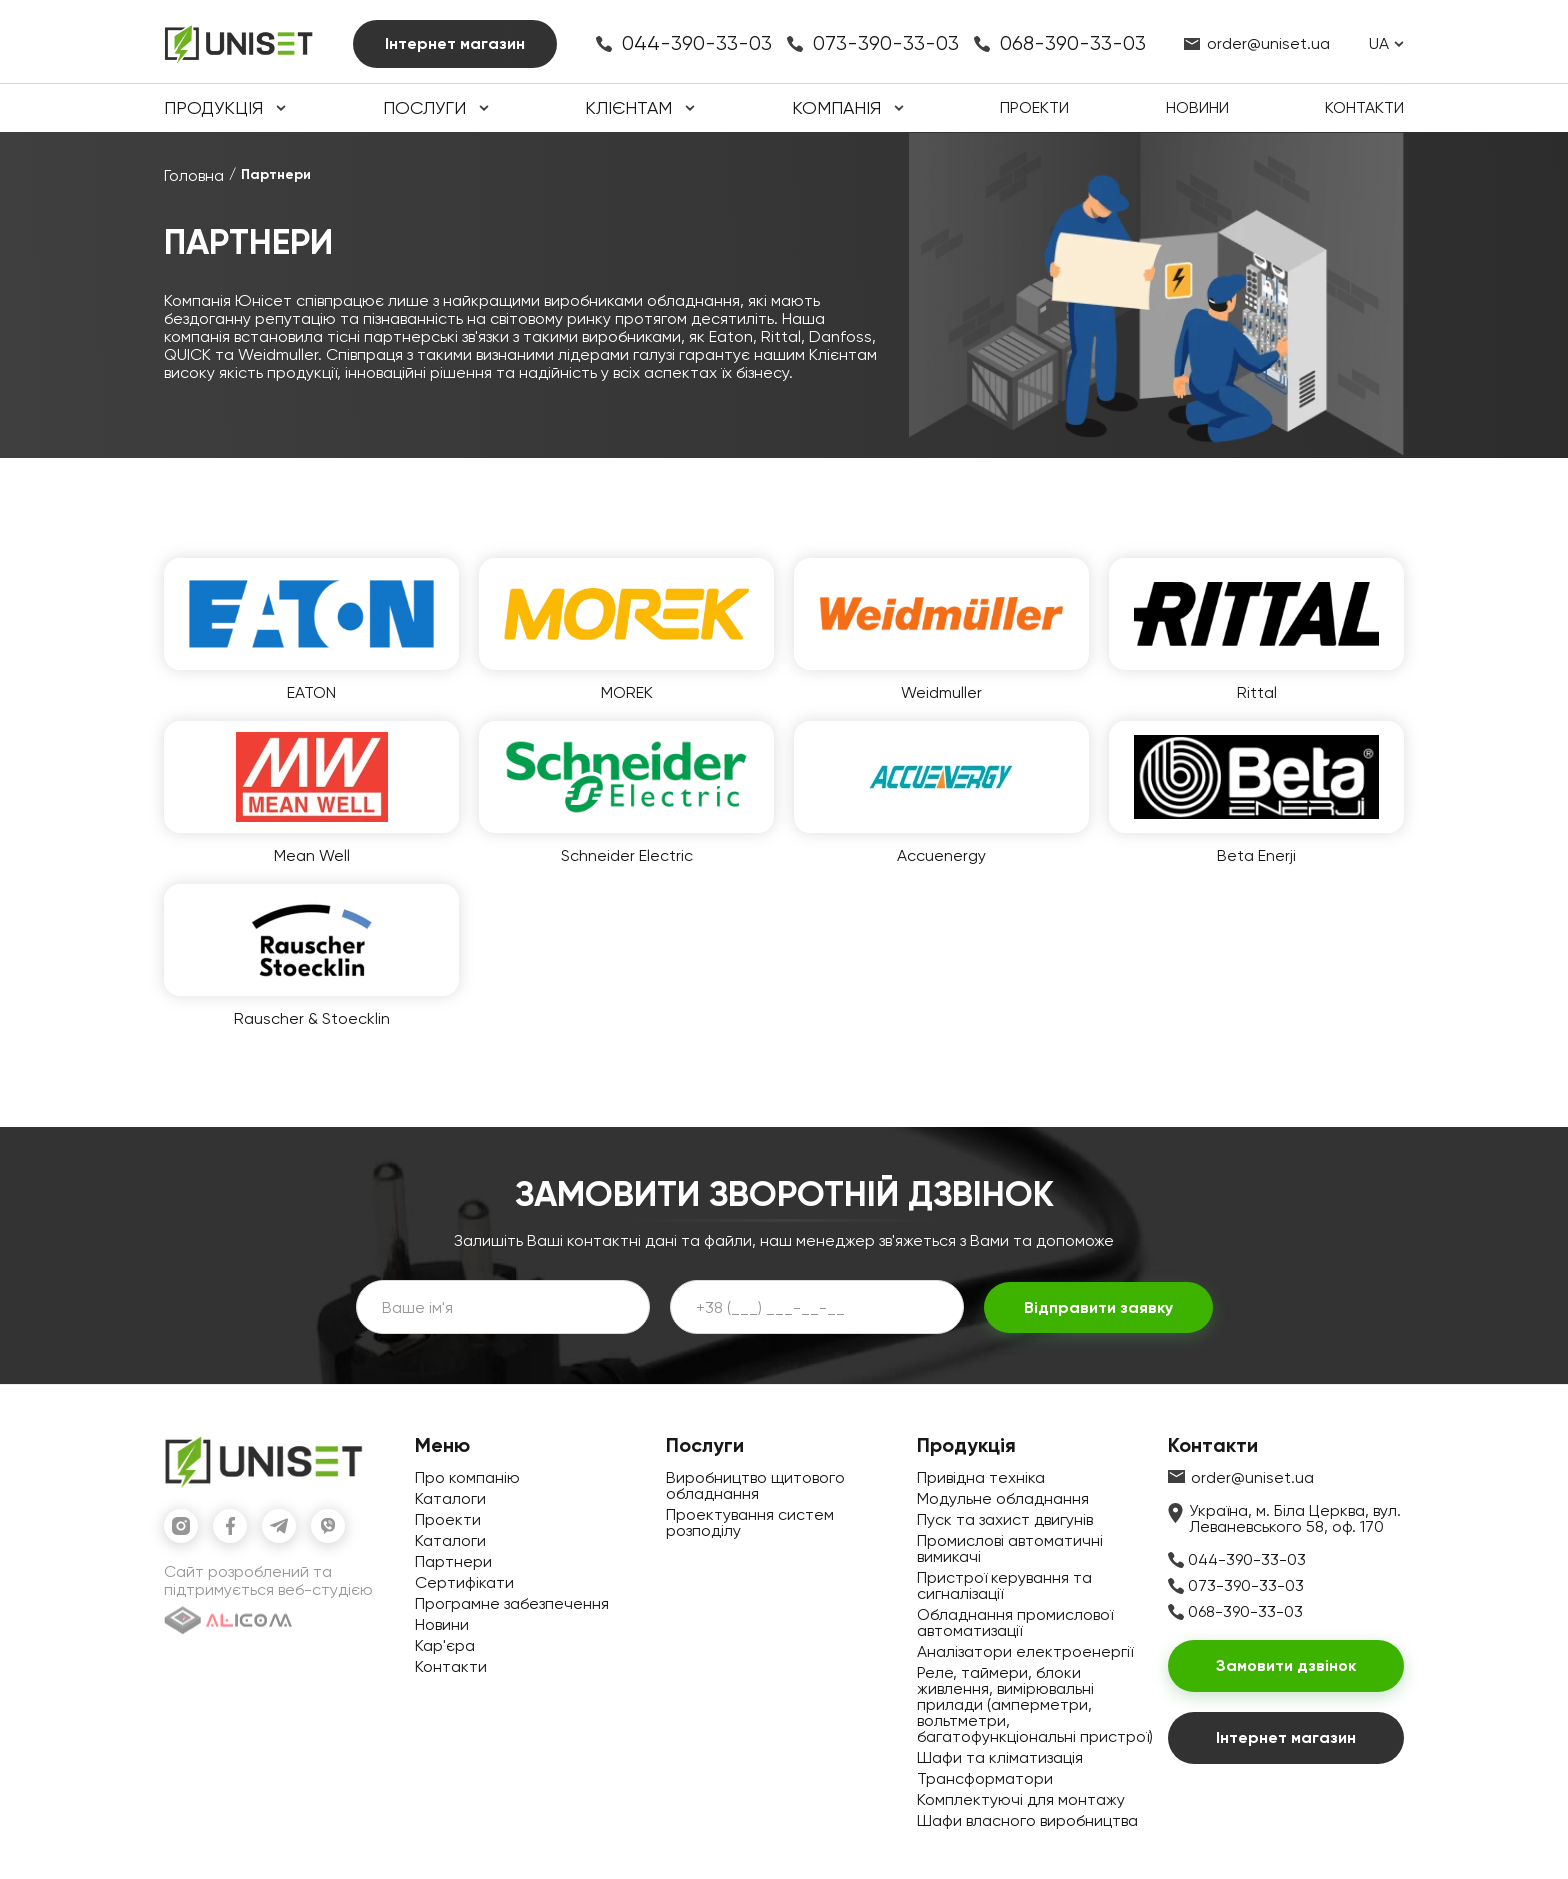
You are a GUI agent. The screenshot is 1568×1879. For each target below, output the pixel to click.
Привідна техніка (981, 1477)
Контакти (1364, 107)
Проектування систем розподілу (750, 1522)
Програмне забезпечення (512, 1603)
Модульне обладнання (1003, 1498)
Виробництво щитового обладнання (755, 1485)
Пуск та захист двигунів (1005, 1519)
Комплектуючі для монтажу (1021, 1799)
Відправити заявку (1098, 1307)
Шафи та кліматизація (1000, 1757)
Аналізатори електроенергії (1025, 1651)
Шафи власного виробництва (1027, 1820)
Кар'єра (445, 1645)
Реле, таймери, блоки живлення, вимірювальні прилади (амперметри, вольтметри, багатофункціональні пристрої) (1035, 1704)
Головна (194, 175)
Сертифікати (464, 1582)
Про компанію (467, 1477)
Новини (1197, 107)
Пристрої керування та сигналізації (1004, 1585)
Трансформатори (985, 1778)
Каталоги (450, 1498)
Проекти (1034, 107)
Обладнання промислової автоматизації (1015, 1622)
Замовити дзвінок (1286, 1665)
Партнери (453, 1561)
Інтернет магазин (455, 43)
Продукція (213, 108)
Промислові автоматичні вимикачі (1010, 1548)
